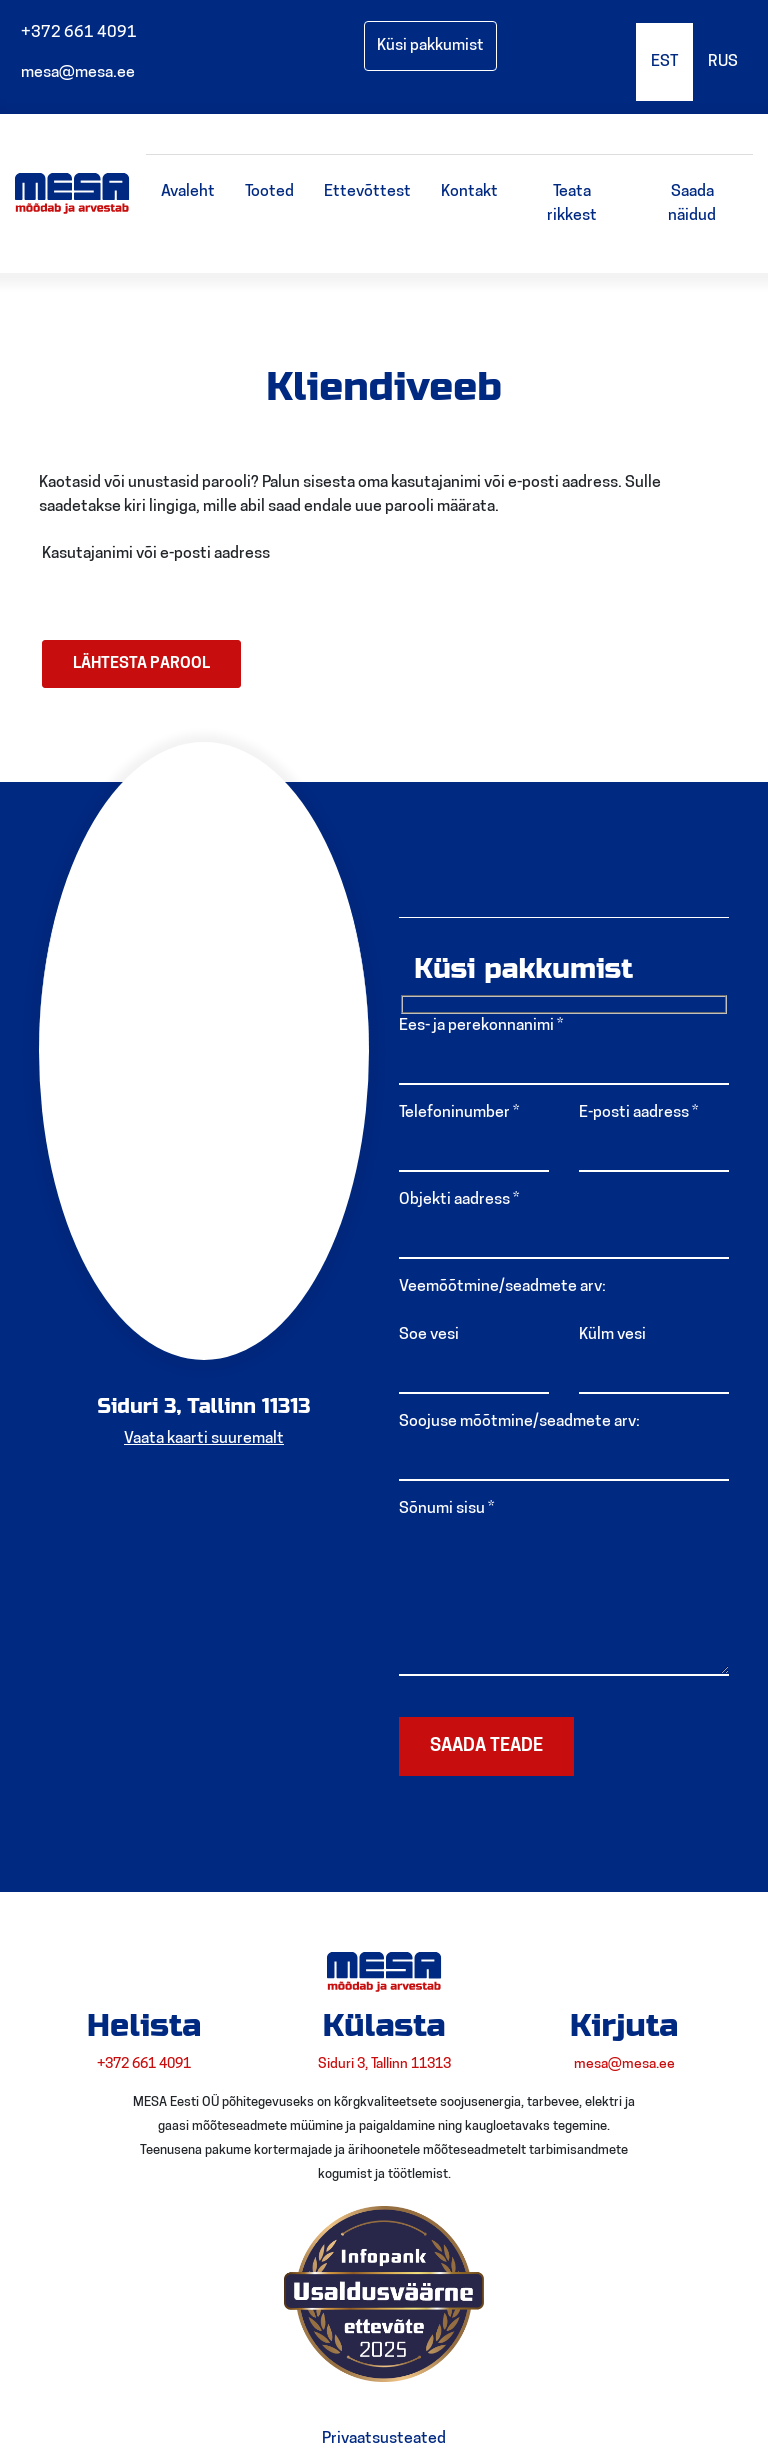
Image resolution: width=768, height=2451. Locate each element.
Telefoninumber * (459, 1113)
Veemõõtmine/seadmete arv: (502, 1287)
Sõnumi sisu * (446, 1509)
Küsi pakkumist (430, 46)
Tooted (269, 192)
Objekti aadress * (459, 1200)
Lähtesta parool (141, 664)
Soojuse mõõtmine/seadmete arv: (519, 1422)
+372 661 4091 (76, 33)
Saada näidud (692, 204)
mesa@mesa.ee (75, 73)
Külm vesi (612, 1335)
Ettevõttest (367, 192)
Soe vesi (429, 1335)
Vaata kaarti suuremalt (204, 1439)
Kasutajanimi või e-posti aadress (156, 554)
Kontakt (469, 192)
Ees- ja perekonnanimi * (481, 1026)
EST (664, 62)
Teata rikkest (572, 204)
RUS (723, 62)
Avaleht (188, 192)
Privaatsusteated (384, 2439)
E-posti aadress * (638, 1113)
